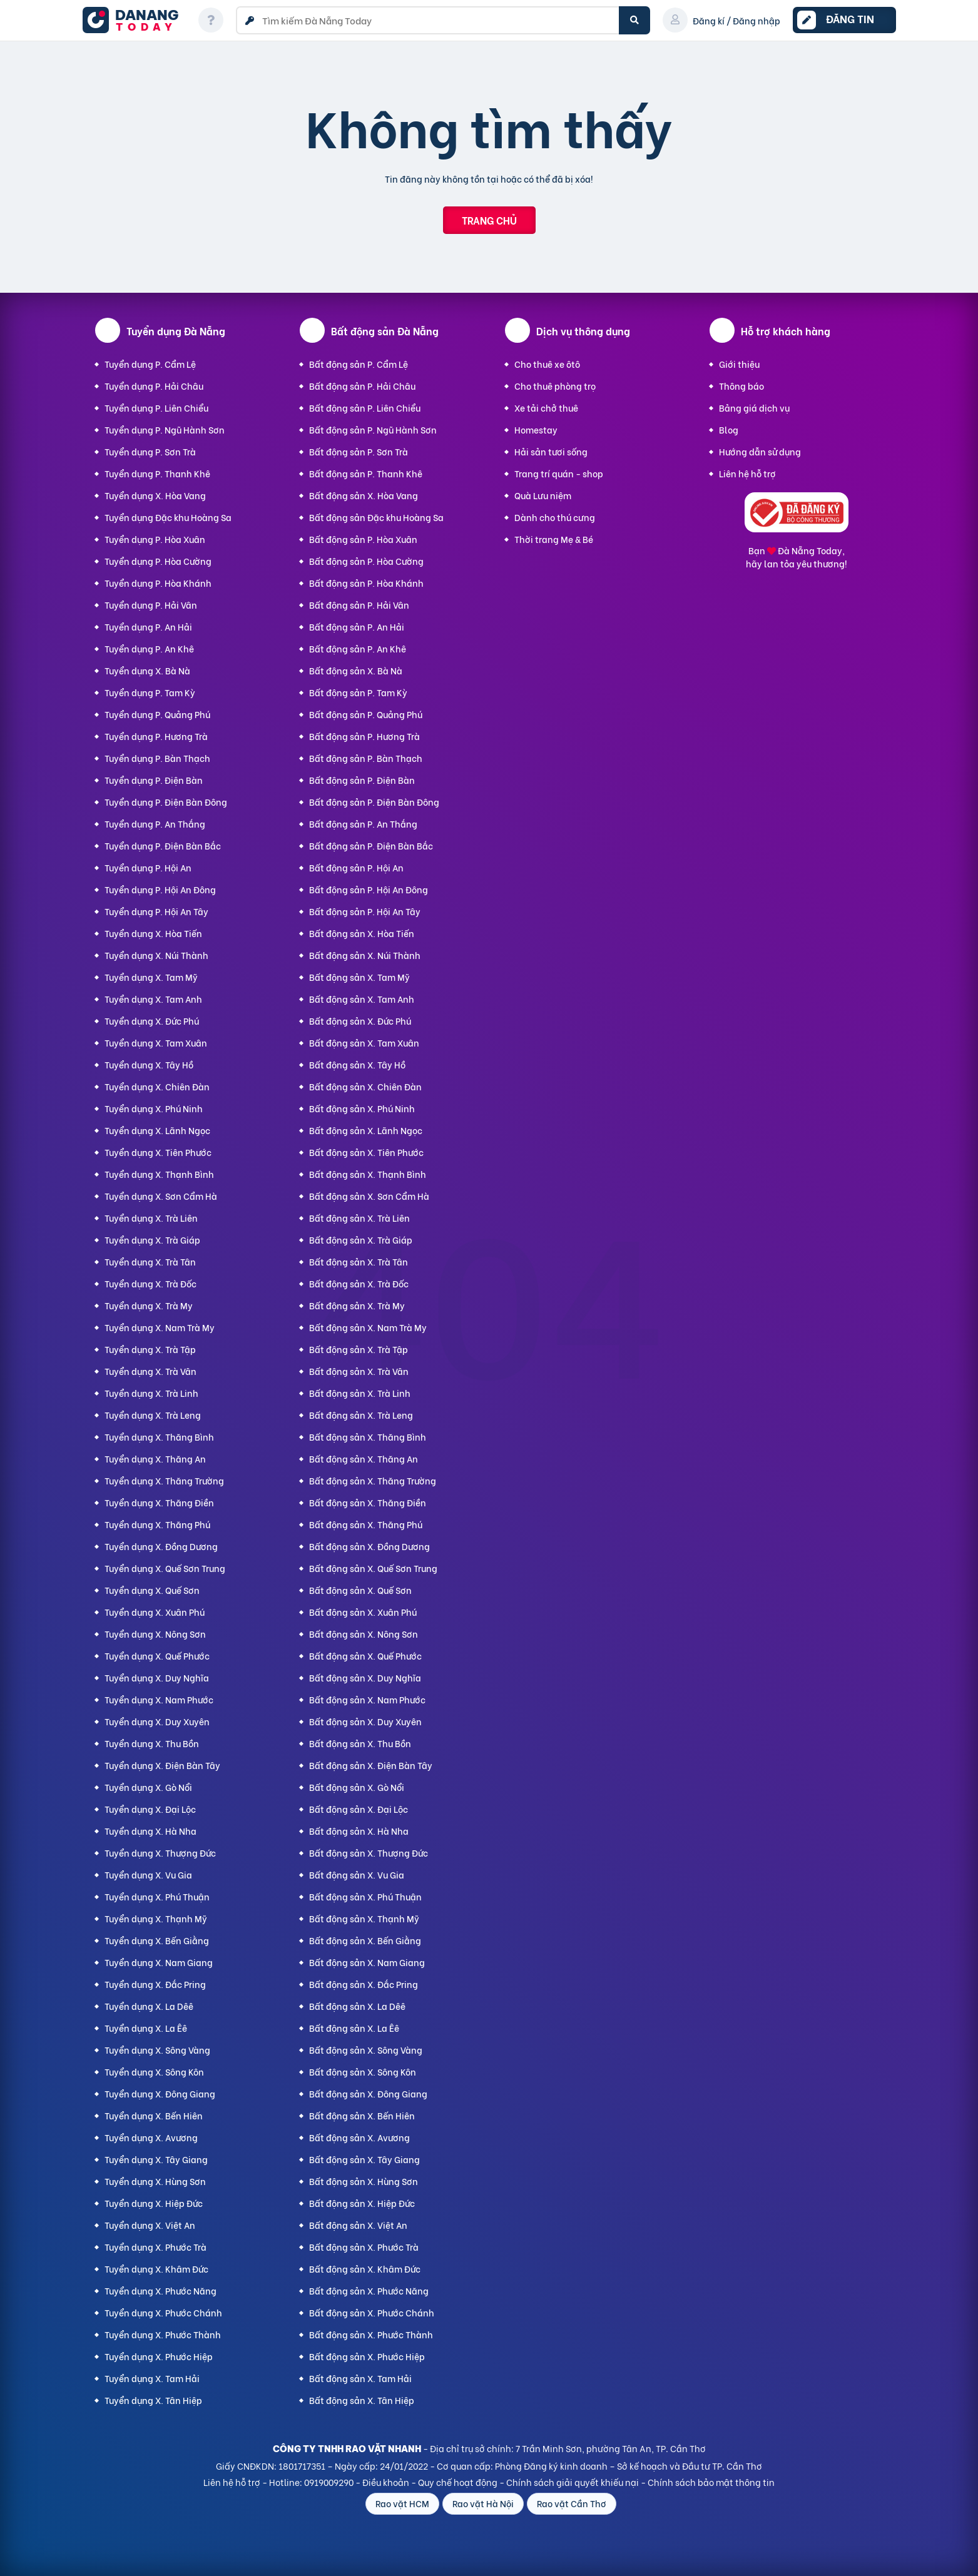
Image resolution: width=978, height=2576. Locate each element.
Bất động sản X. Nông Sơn (363, 1633)
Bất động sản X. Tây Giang (364, 2159)
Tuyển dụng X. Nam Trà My (159, 1327)
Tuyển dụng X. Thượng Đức (160, 1852)
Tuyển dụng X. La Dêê (148, 2005)
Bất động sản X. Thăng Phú (365, 1524)
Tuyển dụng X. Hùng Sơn (155, 2181)
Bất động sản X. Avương (359, 2137)
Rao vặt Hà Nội (483, 2503)
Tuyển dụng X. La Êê (145, 2027)
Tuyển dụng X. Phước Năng (160, 2290)
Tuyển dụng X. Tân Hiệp (153, 2399)
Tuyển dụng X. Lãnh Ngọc (157, 1130)
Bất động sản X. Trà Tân (358, 1261)
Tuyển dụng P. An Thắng (154, 823)
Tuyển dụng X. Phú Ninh (153, 1108)
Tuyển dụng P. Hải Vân (150, 604)
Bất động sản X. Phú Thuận (365, 1896)
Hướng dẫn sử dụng (760, 451)
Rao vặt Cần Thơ (571, 2503)
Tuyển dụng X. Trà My (148, 1305)
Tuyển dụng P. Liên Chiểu (156, 407)
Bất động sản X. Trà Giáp (360, 1239)
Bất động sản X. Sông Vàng (365, 2049)
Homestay (536, 429)
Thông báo (741, 385)
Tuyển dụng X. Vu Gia (148, 1874)
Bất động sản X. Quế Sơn (360, 1589)
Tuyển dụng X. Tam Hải (152, 2378)
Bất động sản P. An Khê (357, 648)
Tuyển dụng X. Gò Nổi (148, 1786)
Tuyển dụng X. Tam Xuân (155, 1042)
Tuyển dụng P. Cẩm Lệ (150, 363)
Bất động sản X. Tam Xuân (364, 1042)
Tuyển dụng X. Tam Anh (153, 998)
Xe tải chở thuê (546, 407)
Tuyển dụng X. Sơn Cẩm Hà (160, 1195)
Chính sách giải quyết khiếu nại (572, 2481)
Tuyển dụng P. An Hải (148, 626)
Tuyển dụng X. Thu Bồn (151, 1743)
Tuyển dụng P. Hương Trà (156, 736)
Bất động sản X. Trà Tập (358, 1349)
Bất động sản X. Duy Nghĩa (365, 1677)
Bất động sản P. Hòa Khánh (366, 582)
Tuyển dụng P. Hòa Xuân (154, 538)
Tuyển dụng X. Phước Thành (162, 2334)
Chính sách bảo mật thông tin (711, 2481)
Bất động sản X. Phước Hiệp (367, 2356)
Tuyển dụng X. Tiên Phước (157, 1152)
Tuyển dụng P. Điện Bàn (153, 779)
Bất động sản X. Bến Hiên (362, 2115)
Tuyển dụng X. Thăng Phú (157, 1524)
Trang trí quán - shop (558, 473)
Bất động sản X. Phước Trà (364, 2246)
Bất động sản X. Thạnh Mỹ (364, 1918)
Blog (728, 429)
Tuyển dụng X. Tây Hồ (148, 1064)
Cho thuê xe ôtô (547, 363)
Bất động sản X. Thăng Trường (372, 1480)
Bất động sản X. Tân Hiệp (361, 2399)
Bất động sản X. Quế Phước (365, 1655)
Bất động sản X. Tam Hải (360, 2378)
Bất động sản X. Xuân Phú (363, 1611)
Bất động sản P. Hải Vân (359, 604)
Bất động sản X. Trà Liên (359, 1217)
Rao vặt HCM (402, 2503)
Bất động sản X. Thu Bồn (360, 1743)
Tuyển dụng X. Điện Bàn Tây (162, 1765)
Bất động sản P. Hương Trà (364, 736)
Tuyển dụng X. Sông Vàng (157, 2049)
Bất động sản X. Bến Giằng (365, 1940)
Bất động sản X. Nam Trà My (368, 1327)
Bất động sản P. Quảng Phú (365, 714)
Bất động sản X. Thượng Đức (368, 1852)
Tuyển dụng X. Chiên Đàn (157, 1086)
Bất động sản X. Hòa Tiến (361, 933)
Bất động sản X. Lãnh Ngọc (365, 1130)
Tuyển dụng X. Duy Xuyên (157, 1721)
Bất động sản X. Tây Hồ (357, 1064)
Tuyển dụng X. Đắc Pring (155, 1983)
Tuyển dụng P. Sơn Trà (150, 451)
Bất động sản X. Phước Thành (371, 2334)
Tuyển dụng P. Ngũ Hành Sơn (164, 429)
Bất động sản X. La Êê (354, 2027)
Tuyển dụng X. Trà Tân (150, 1261)
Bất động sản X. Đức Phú (360, 1020)
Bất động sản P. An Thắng (363, 823)
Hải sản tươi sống (551, 451)
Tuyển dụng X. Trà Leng (152, 1414)
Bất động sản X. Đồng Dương (369, 1546)
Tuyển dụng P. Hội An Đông (160, 889)
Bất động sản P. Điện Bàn (362, 779)
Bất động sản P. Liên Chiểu (364, 407)
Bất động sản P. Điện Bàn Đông (374, 801)
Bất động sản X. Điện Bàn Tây (370, 1765)
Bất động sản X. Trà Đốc (359, 1283)
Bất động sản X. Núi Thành (364, 954)
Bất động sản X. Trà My (357, 1305)
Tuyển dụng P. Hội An (147, 867)
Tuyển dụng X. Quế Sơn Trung (164, 1568)
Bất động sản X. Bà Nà (355, 670)
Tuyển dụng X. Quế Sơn (152, 1589)
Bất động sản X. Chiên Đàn (365, 1086)
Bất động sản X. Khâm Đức (364, 2268)
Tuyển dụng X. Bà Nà (147, 670)
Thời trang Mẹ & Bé (553, 538)
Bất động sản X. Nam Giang (367, 1962)
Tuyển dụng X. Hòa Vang (155, 495)
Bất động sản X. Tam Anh (361, 998)
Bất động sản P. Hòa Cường (366, 560)
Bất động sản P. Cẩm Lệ (358, 363)
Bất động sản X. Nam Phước (367, 1699)
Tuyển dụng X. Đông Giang (159, 2093)
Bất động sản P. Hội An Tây (364, 911)
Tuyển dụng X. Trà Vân (150, 1370)
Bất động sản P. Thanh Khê (365, 473)
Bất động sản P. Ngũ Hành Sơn (373, 429)
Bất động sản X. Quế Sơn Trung (373, 1568)
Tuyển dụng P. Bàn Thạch (157, 757)
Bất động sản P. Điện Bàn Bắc (371, 845)
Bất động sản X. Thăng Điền (367, 1502)
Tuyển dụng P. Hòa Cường (157, 560)
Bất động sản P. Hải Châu (362, 385)
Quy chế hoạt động (457, 2481)
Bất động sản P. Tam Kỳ (358, 692)
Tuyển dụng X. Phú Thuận (157, 1896)
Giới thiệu (739, 363)
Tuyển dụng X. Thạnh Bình (159, 1173)
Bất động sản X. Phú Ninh (362, 1108)
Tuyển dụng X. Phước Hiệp (158, 2356)
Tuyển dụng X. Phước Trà (155, 2246)
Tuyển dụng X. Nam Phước (158, 1699)
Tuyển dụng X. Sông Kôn (154, 2071)
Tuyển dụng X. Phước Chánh (163, 2312)
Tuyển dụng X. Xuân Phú (154, 1611)
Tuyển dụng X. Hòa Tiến (153, 933)
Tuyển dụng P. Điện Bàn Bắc (162, 845)
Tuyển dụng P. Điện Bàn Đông (165, 801)
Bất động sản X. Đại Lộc (358, 1808)
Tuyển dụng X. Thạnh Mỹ (155, 1918)
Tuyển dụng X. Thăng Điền (159, 1502)
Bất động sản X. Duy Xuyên (365, 1721)
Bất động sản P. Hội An (356, 867)
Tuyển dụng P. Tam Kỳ (149, 692)
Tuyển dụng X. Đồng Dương (161, 1546)
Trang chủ (489, 220)
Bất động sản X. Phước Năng (369, 2290)
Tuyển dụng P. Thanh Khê (157, 473)
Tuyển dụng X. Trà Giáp (152, 1239)
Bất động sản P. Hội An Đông (368, 889)
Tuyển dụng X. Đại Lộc (150, 1808)
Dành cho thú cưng (554, 517)
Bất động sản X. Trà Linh (359, 1392)
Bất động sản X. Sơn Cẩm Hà (369, 1195)
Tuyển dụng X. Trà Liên (151, 1217)
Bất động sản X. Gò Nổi (356, 1786)
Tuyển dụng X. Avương (151, 2137)
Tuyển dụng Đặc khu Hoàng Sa (168, 517)
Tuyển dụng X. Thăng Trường (164, 1480)
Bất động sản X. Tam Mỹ (359, 976)
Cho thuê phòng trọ (555, 385)
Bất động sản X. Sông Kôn (362, 2071)
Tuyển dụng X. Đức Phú (151, 1020)
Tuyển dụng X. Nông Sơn (155, 1633)
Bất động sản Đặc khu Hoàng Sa (376, 517)
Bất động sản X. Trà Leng (361, 1414)
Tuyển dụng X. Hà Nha (150, 1830)
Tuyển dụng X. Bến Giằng (156, 1940)
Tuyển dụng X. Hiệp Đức (153, 2202)
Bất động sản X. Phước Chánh (371, 2312)
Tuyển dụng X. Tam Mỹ (151, 976)
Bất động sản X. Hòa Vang (363, 495)
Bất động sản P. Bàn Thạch (365, 757)
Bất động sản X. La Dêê (357, 2005)
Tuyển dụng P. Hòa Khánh (157, 582)
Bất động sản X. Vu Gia (356, 1874)
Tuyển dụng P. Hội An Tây (156, 911)
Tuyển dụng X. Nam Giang (158, 1962)
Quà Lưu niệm (542, 495)
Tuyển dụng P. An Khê (149, 648)
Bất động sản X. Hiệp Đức (362, 2202)
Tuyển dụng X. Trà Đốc (150, 1283)
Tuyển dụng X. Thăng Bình (159, 1436)
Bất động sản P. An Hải (356, 626)
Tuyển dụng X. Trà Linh (151, 1392)
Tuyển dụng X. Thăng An (155, 1458)
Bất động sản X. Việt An (358, 2224)
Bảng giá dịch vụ (754, 407)
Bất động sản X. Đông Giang (368, 2093)
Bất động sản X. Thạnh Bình (367, 1173)
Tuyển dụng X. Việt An (149, 2224)
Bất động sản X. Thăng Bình (367, 1436)
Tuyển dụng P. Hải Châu (153, 385)
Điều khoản (385, 2481)
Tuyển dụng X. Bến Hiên (153, 2115)
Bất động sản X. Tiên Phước (366, 1152)
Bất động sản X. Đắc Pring (363, 1983)
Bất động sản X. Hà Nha (359, 1830)
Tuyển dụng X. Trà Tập (150, 1349)
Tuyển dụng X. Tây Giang (156, 2159)
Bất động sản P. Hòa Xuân (363, 538)
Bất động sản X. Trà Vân (359, 1370)
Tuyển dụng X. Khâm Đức (156, 2268)
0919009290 (329, 2481)
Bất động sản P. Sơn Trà (358, 451)
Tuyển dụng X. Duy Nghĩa (156, 1677)
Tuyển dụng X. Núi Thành (156, 954)
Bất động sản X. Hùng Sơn (363, 2181)
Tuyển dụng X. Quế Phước (157, 1655)
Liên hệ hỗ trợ (747, 473)
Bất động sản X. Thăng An (363, 1458)
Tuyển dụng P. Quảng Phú (157, 714)
